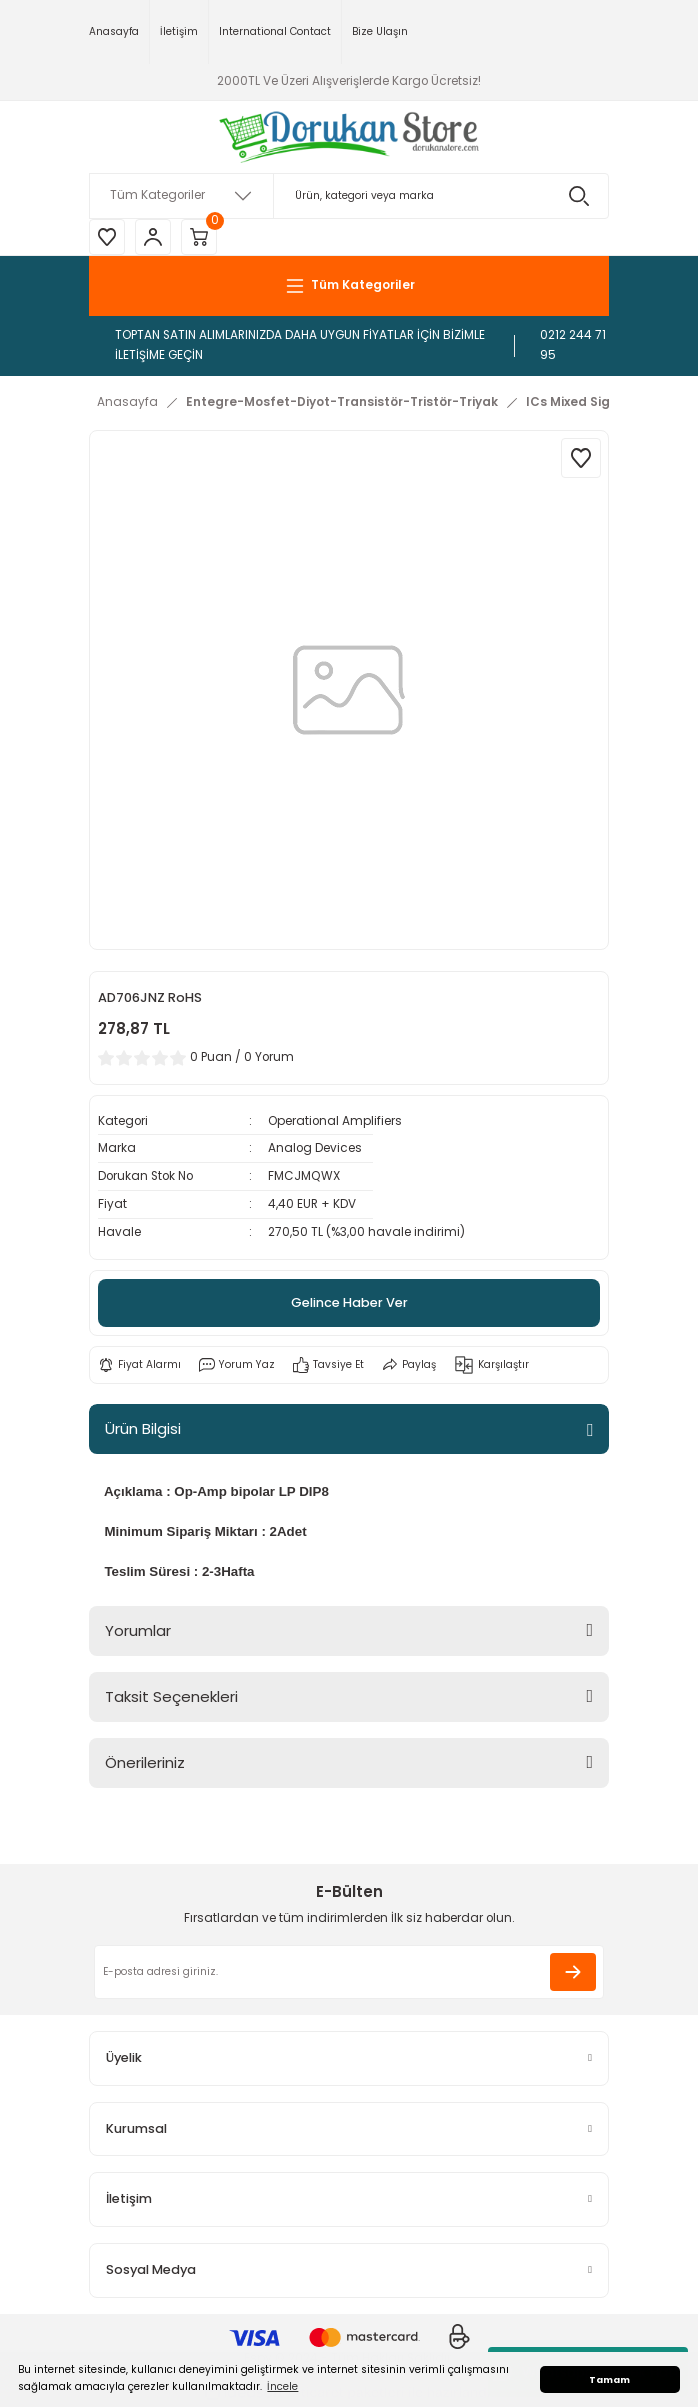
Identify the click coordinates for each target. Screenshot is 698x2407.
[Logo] (349, 137)
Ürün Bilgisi (143, 1428)
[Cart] (199, 237)
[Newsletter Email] (349, 1972)
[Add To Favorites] (581, 458)
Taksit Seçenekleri (171, 1696)
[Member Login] (153, 237)
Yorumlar (138, 1630)
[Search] (349, 196)
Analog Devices (315, 1148)
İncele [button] (282, 2386)
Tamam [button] (609, 2379)
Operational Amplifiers (335, 1121)
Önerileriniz (145, 1762)
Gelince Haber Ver (349, 1302)
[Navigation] (349, 286)
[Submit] (573, 1972)
